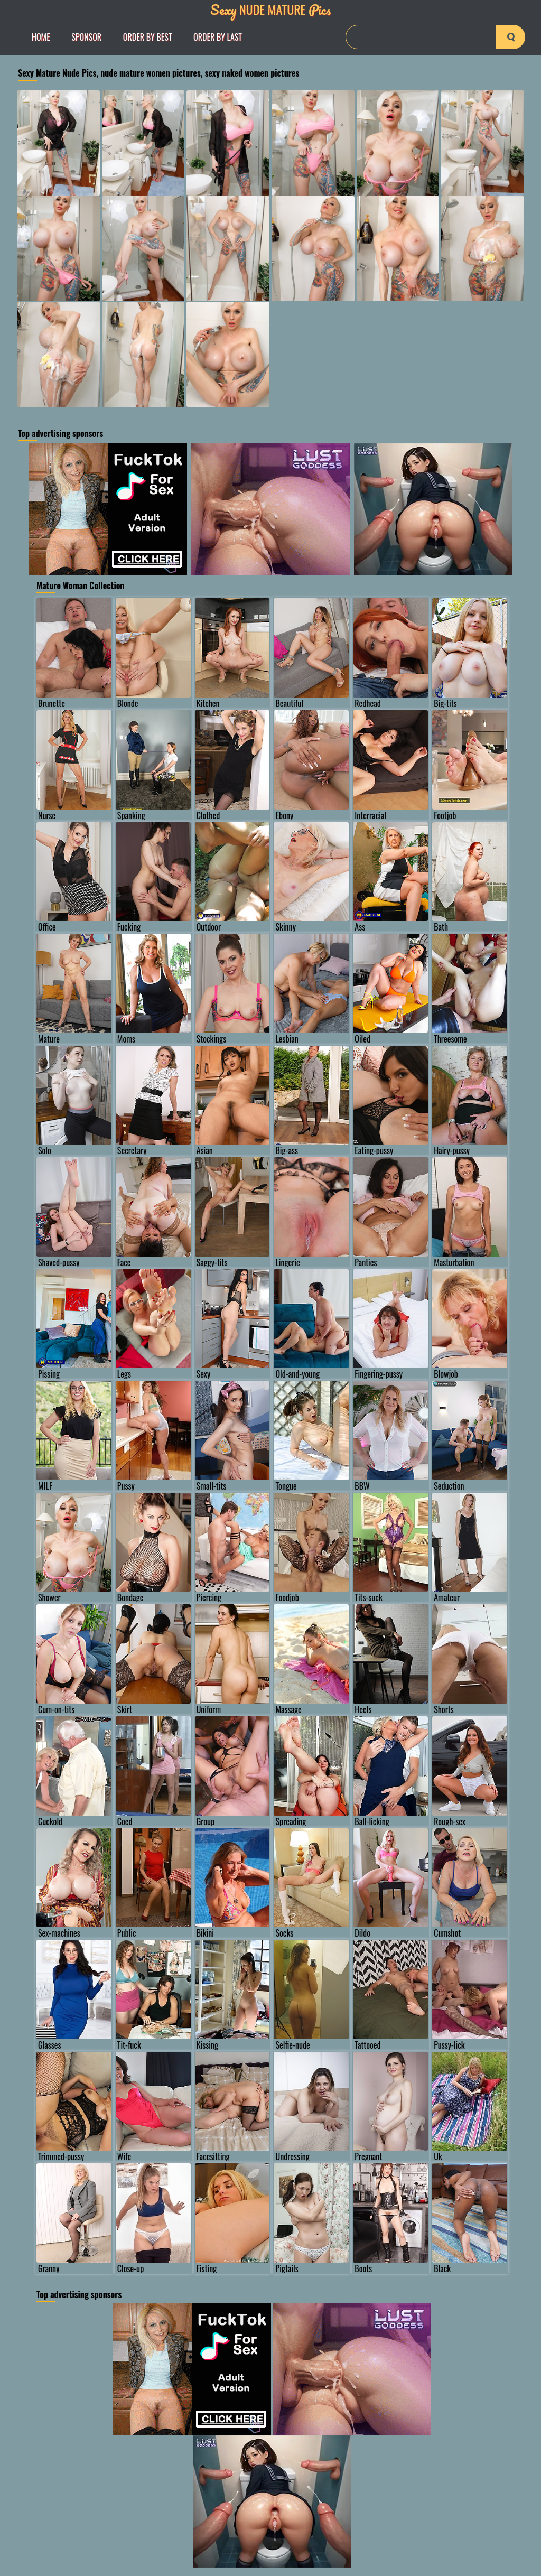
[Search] (435, 37)
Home (41, 37)
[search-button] (510, 37)
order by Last (217, 37)
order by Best (147, 37)
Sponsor (86, 37)
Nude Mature (270, 9)
